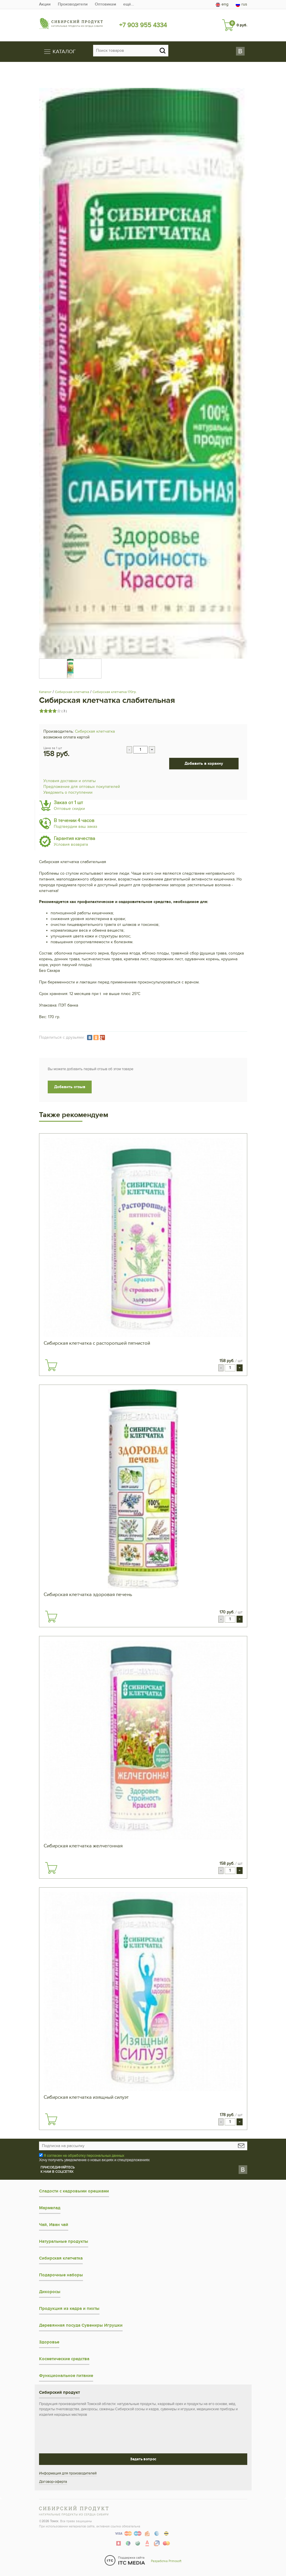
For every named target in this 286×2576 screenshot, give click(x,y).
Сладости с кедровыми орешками (74, 2191)
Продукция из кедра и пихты (69, 2308)
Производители (73, 4)
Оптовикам (105, 4)
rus (241, 4)
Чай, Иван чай (53, 2224)
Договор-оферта (53, 2481)
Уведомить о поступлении (68, 792)
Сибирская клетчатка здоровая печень (88, 1594)
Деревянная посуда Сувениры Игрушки (81, 2325)
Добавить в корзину (203, 763)
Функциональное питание (66, 2375)
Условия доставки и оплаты (69, 780)
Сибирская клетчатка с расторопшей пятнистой (97, 1343)
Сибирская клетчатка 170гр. (115, 692)
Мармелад (49, 2208)
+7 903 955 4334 (143, 25)
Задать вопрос (143, 2459)
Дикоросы (49, 2292)
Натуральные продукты (63, 2241)
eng (222, 4)
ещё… (128, 4)
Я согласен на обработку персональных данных (84, 2155)
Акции (45, 4)
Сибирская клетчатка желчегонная (83, 1846)
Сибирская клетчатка (72, 692)
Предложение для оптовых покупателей (81, 786)
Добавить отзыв (69, 1086)
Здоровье (49, 2342)
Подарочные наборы (61, 2275)
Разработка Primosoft (166, 2561)
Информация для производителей (68, 2473)
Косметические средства (64, 2359)
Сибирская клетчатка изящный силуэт (86, 2097)
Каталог (45, 692)
